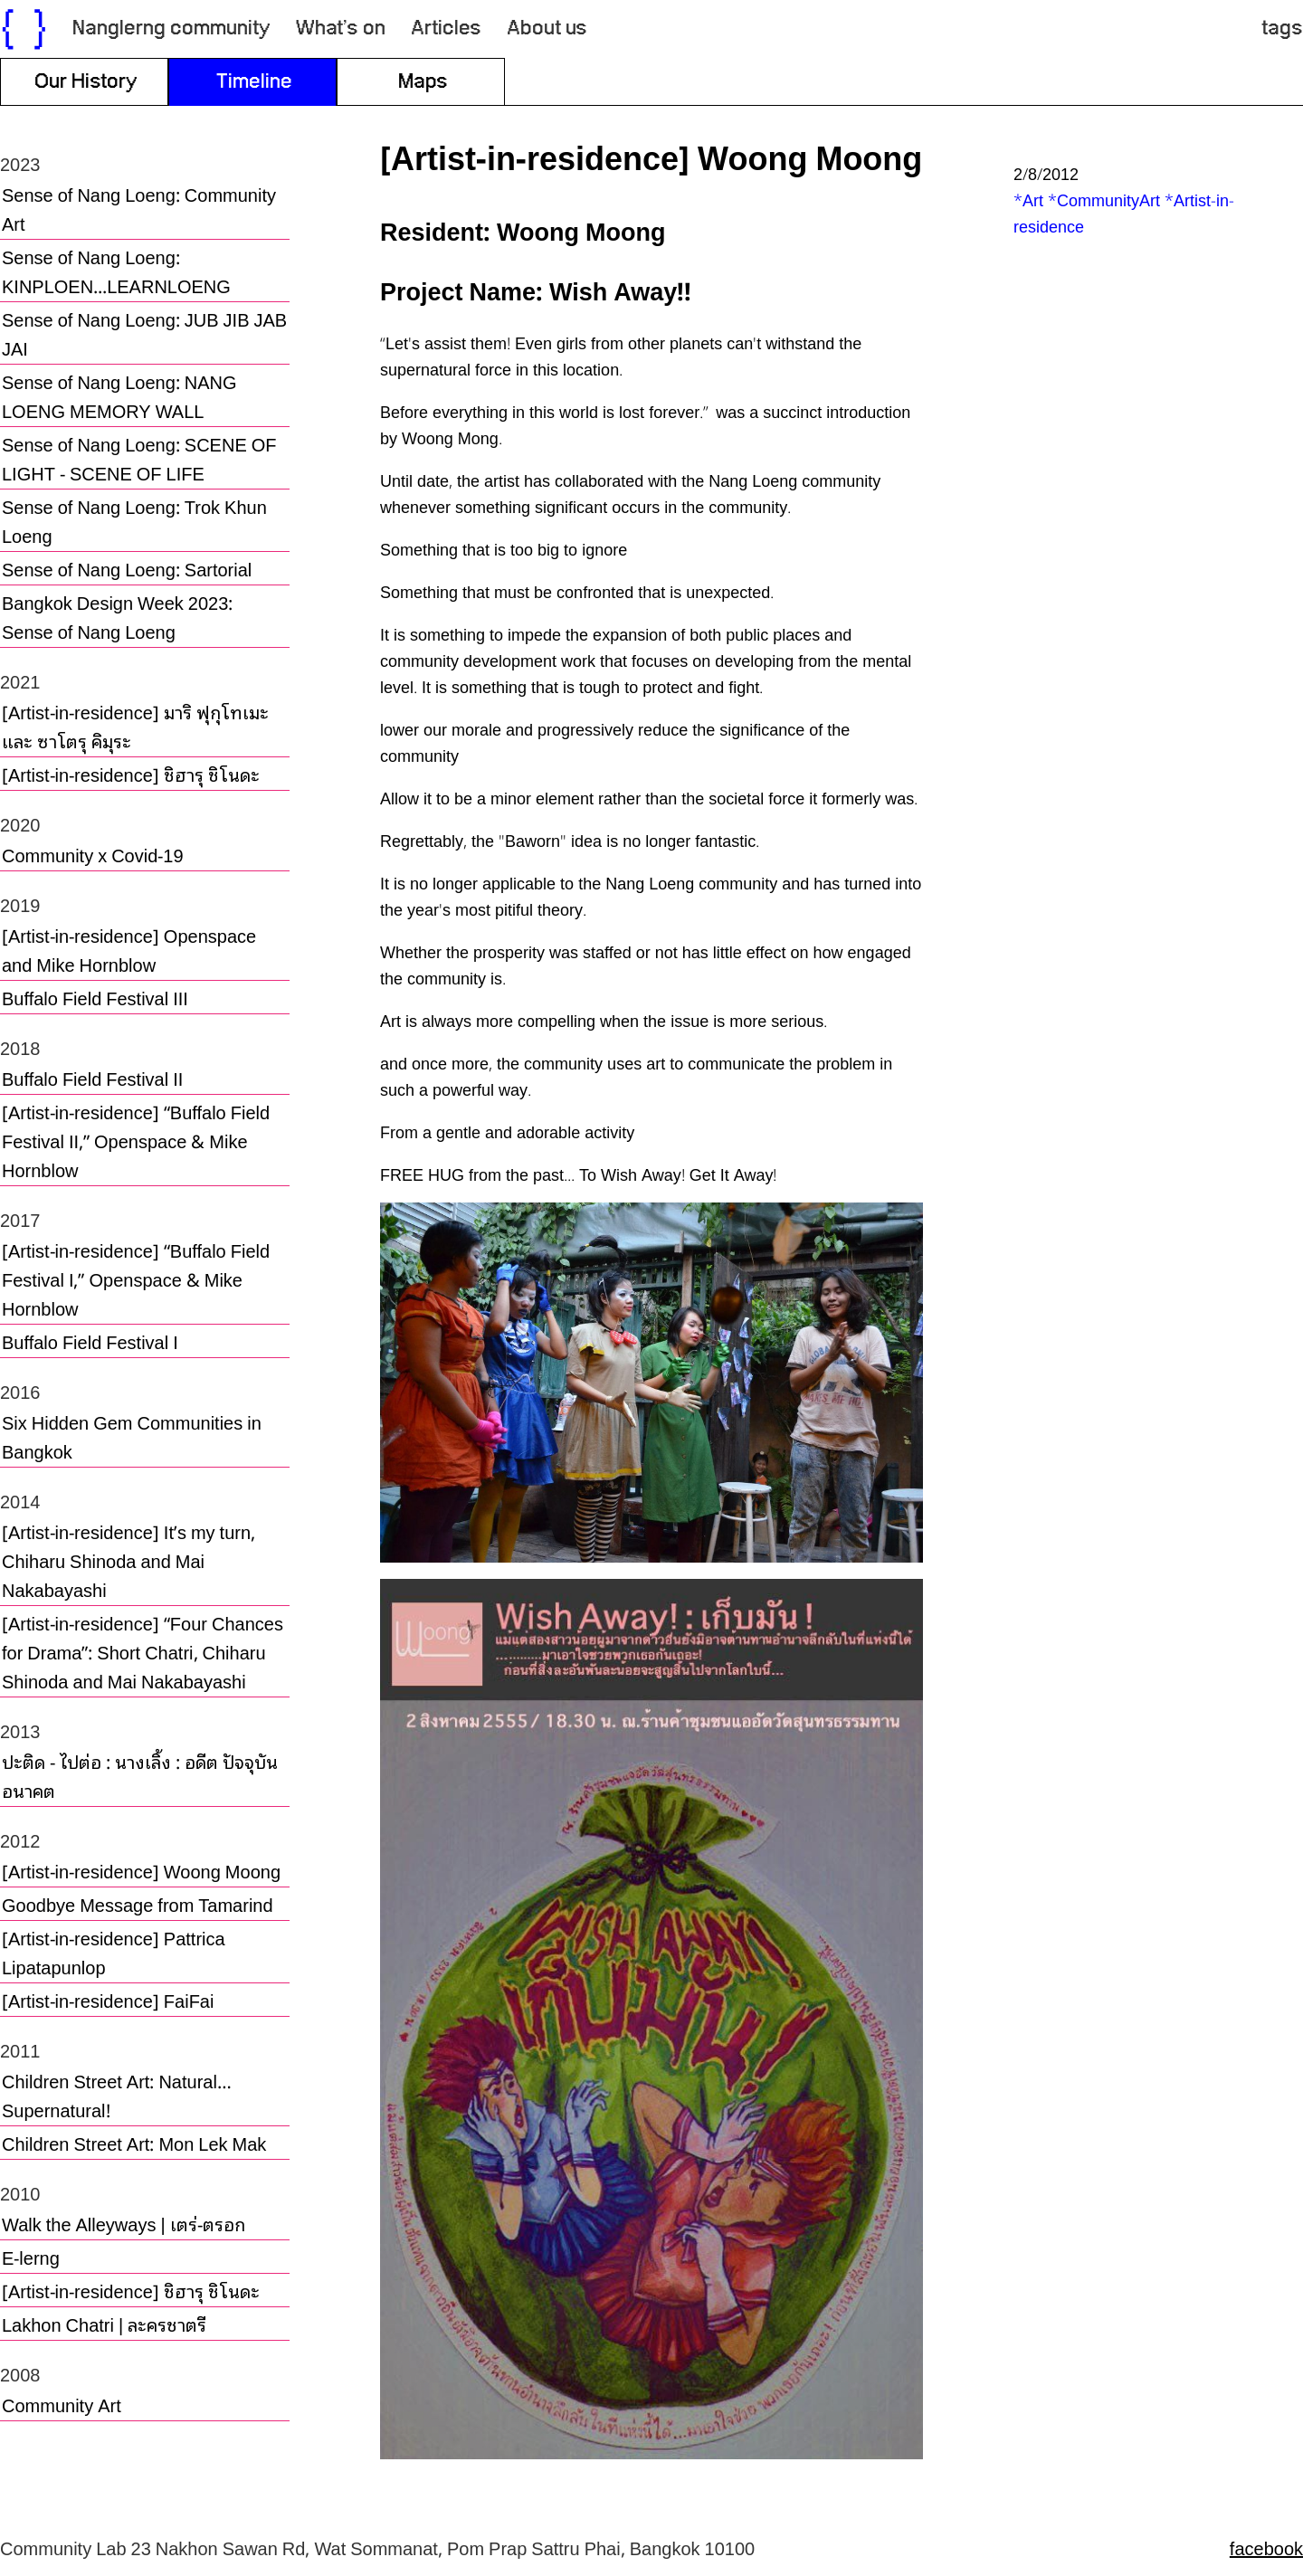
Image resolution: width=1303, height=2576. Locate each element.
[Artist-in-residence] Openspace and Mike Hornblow (129, 949)
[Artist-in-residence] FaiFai (108, 1999)
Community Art (61, 2404)
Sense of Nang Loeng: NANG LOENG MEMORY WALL (119, 395)
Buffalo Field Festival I (90, 1340)
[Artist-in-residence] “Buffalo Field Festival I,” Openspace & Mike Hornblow (136, 1278)
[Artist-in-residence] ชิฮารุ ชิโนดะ (131, 773)
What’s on (340, 29)
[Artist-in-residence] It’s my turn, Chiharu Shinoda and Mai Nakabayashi (128, 1559)
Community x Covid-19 (93, 854)
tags (1282, 29)
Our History (86, 82)
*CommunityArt (1104, 198)
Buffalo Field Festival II (92, 1077)
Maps (423, 82)
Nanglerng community (171, 29)
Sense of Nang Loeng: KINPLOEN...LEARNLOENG (116, 270)
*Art (1028, 198)
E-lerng (31, 2256)
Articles (446, 29)
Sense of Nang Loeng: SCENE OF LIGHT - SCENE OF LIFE (139, 458)
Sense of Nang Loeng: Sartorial (127, 568)
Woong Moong (581, 229)
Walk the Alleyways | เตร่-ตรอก (123, 2223)
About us (547, 29)
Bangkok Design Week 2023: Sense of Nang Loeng (117, 616)
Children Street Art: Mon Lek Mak (134, 2142)
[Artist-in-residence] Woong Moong (141, 1870)
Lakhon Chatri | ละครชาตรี (104, 2323)
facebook (1266, 2547)
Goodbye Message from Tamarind (137, 1903)
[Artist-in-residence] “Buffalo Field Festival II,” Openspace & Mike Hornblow (136, 1140)
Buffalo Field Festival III (95, 997)
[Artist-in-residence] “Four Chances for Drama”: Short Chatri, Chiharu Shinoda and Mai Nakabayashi (142, 1651)
